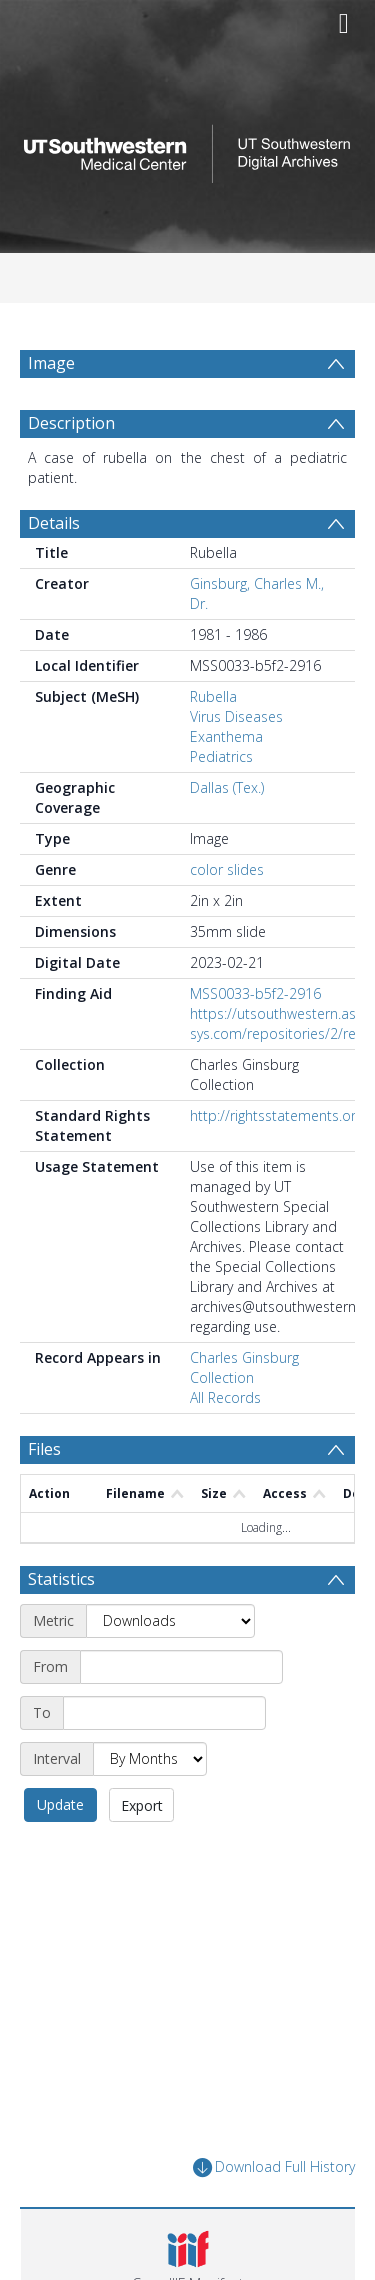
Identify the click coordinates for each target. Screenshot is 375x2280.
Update (60, 1804)
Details (54, 523)
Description (71, 423)
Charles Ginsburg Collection (244, 1367)
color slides (227, 869)
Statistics (61, 1579)
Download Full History (274, 2167)
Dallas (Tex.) (227, 787)
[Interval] (150, 1759)
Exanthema (226, 736)
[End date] (164, 1713)
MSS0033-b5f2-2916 (255, 993)
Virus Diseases (236, 716)
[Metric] (170, 1621)
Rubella (213, 696)
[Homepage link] (188, 148)
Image (51, 363)
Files (44, 1449)
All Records (225, 1397)
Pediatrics (221, 756)
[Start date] (181, 1667)
